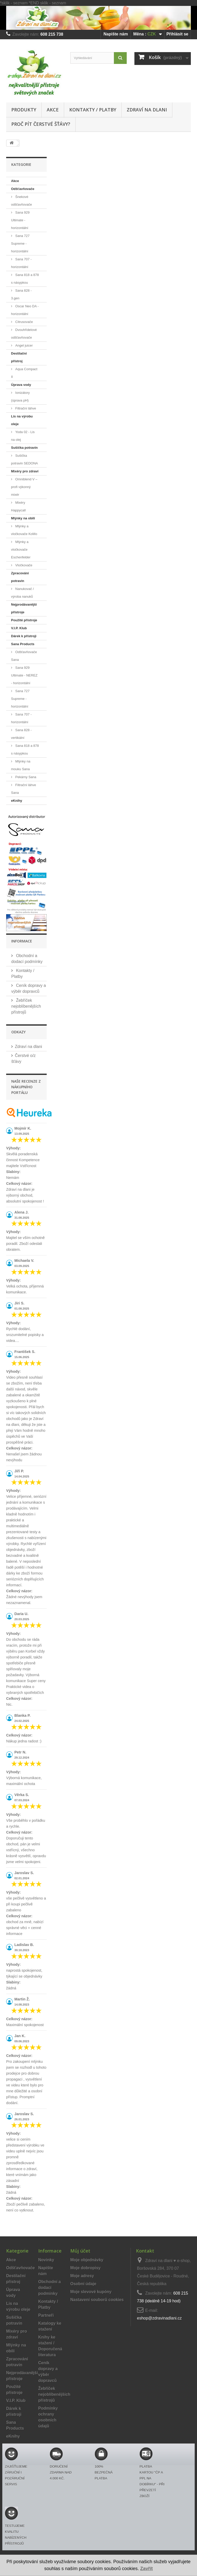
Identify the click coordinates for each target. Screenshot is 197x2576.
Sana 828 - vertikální (21, 734)
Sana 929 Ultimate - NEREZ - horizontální (24, 675)
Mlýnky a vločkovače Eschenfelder (21, 549)
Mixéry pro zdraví (24, 471)
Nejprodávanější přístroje (24, 608)
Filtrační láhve (25, 408)
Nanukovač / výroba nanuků (22, 592)
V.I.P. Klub (19, 628)
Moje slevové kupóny (91, 2291)
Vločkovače (23, 565)
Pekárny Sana (25, 777)
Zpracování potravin (20, 577)
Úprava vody (21, 385)
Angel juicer (23, 345)
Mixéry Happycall (18, 506)
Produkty (23, 110)
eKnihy (16, 801)
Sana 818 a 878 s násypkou (25, 278)
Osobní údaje (83, 2284)
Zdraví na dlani (147, 110)
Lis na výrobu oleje (22, 420)
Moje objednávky (86, 2260)
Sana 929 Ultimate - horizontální (20, 220)
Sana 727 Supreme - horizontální (20, 243)
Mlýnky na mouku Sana (20, 765)
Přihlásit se (177, 34)
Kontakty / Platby (92, 110)
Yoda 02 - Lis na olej (23, 436)
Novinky (46, 2260)
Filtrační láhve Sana (23, 789)
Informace (21, 941)
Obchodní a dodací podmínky (49, 2287)
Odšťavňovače (22, 189)
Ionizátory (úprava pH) (20, 396)
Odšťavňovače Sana (24, 656)
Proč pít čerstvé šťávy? (40, 124)
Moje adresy (82, 2276)
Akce (53, 110)
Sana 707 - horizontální (21, 263)
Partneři (46, 2315)
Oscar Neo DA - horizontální (25, 310)
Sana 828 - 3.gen (21, 294)
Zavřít (146, 2568)
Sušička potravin (24, 448)
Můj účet (80, 2251)
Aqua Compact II (24, 373)
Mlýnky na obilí (23, 518)
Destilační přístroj (19, 357)
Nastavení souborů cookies (97, 2299)
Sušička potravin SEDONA (24, 459)
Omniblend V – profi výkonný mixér (24, 487)
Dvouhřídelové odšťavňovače (24, 333)
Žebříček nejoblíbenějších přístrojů (26, 1006)
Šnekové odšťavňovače (21, 200)
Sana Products (22, 644)
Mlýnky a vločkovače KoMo (24, 530)
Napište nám (115, 34)
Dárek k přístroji (23, 636)
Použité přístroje (24, 620)
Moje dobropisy (85, 2268)
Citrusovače (23, 322)
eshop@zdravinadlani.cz (159, 2318)
